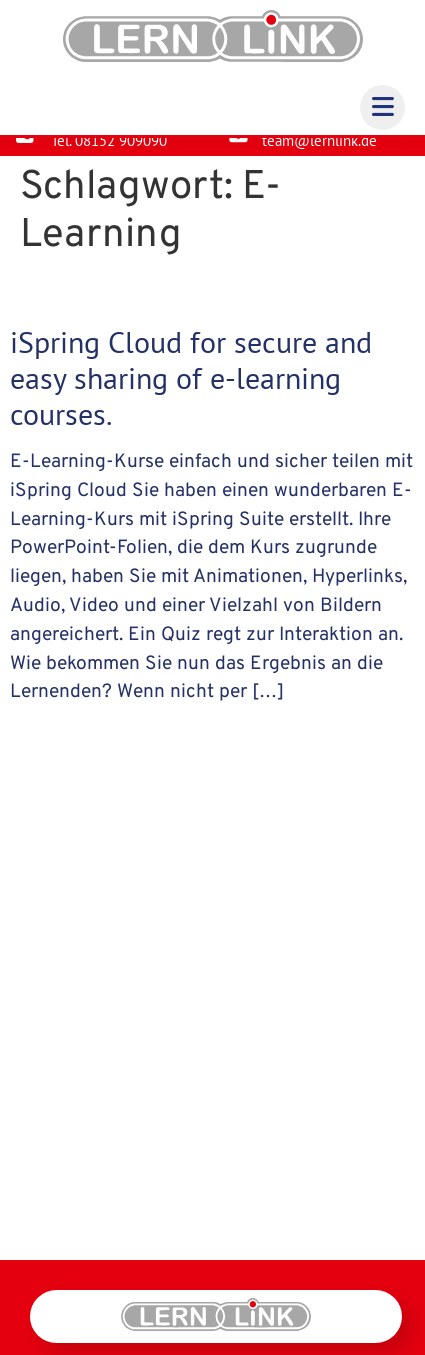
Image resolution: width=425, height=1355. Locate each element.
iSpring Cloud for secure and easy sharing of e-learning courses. (191, 393)
